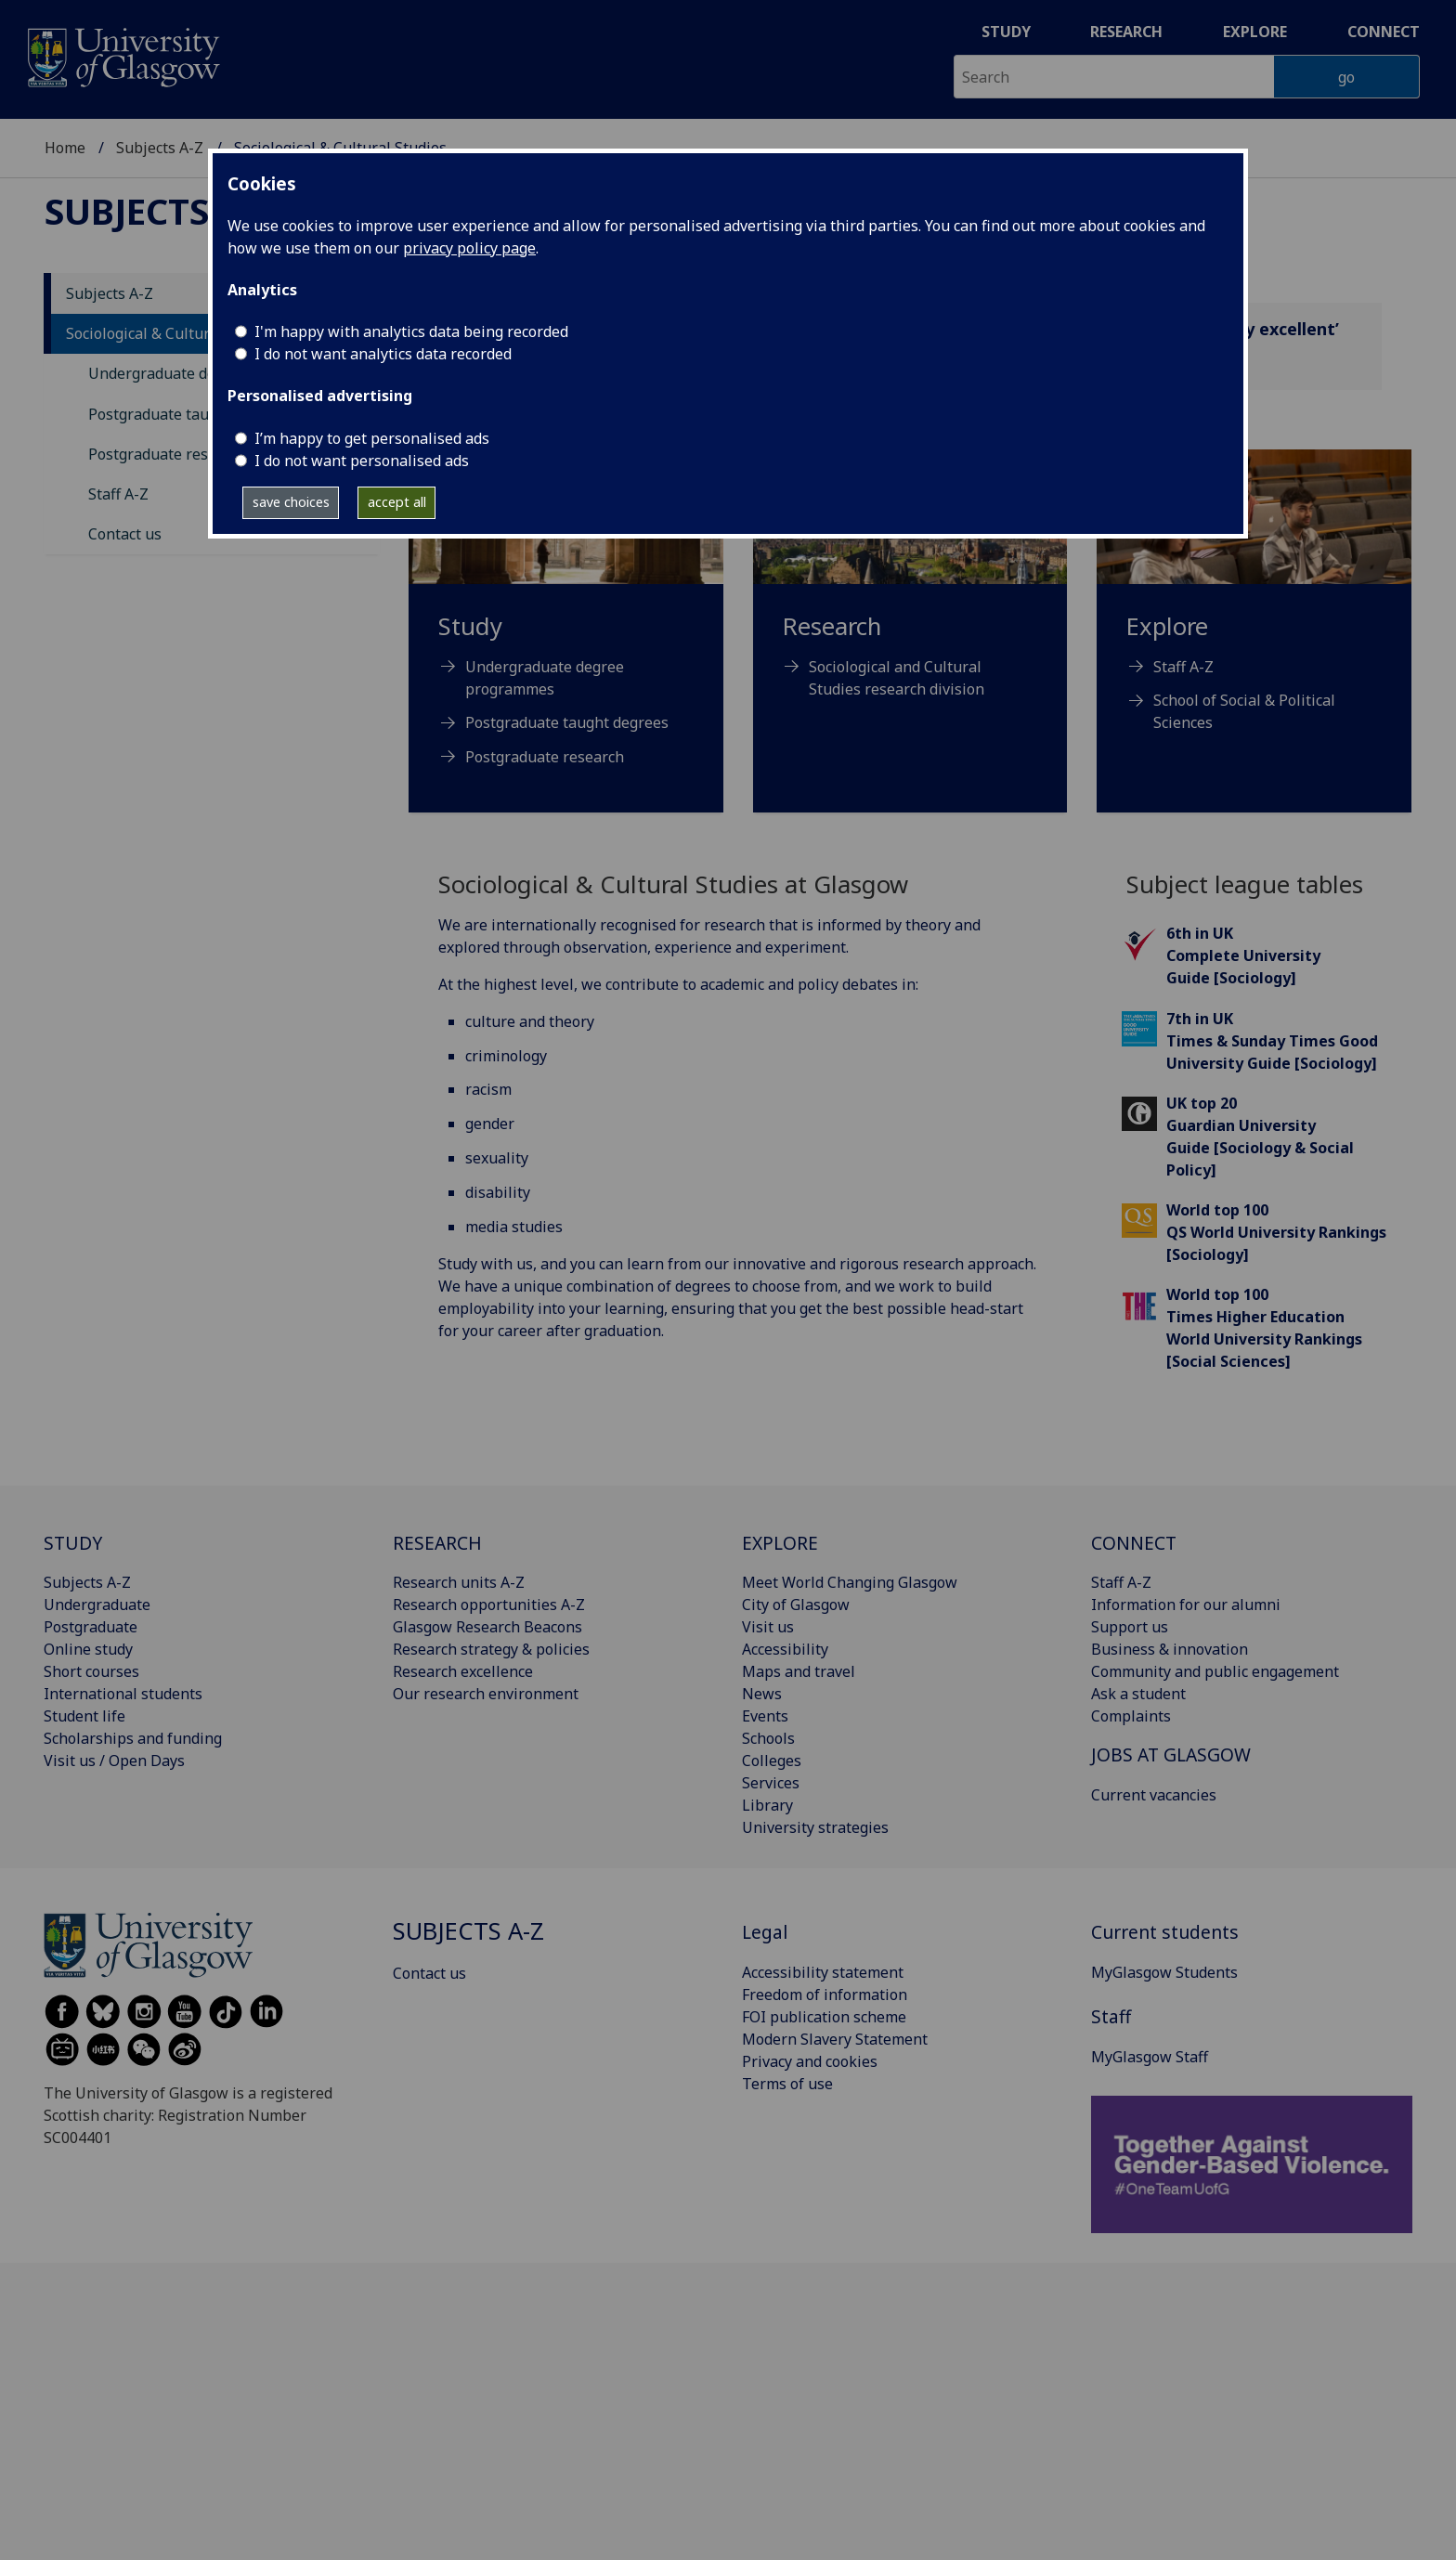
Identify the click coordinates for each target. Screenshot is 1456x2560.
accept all (397, 502)
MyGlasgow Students (1164, 1972)
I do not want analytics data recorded (383, 354)
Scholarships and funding (133, 1738)
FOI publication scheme (824, 2017)
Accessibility (785, 1649)
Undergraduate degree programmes (544, 677)
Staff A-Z (118, 494)
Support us (1129, 1627)
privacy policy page (469, 248)
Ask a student (1138, 1693)
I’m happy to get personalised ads (371, 438)
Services (771, 1783)
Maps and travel (798, 1671)
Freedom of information (824, 1994)
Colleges (771, 1760)
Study (1006, 31)
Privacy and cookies (810, 2061)
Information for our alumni (1185, 1604)
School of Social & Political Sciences (1244, 711)
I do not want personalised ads (361, 460)
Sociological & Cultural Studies (172, 333)
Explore (1255, 31)
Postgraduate (90, 1627)
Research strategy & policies (491, 1649)
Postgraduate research (167, 454)
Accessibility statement (823, 1972)
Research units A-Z (459, 1582)
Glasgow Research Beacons (487, 1627)
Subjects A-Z (159, 147)
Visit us (768, 1627)
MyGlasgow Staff (1149, 2057)
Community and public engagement (1215, 1671)
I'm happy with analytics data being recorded (411, 331)
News (762, 1693)
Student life (84, 1716)
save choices (291, 502)
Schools (768, 1738)
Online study (88, 1649)
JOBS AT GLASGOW (1171, 1754)
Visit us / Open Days (114, 1760)
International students (123, 1693)
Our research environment (485, 1693)
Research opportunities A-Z (489, 1604)
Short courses (91, 1671)
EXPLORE (780, 1542)
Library (767, 1805)
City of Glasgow (796, 1604)
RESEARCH (437, 1542)
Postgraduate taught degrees (190, 414)
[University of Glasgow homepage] (122, 55)
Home (65, 147)
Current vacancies (1153, 1795)
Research (1126, 31)
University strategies (815, 1827)
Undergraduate (97, 1604)
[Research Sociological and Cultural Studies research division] (910, 597)
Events (765, 1716)
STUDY (73, 1542)
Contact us (125, 534)
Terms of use (787, 2083)
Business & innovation (1169, 1649)
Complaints (1131, 1716)
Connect (1383, 31)
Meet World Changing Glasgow (849, 1582)
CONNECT (1133, 1542)
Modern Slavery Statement (835, 2039)
